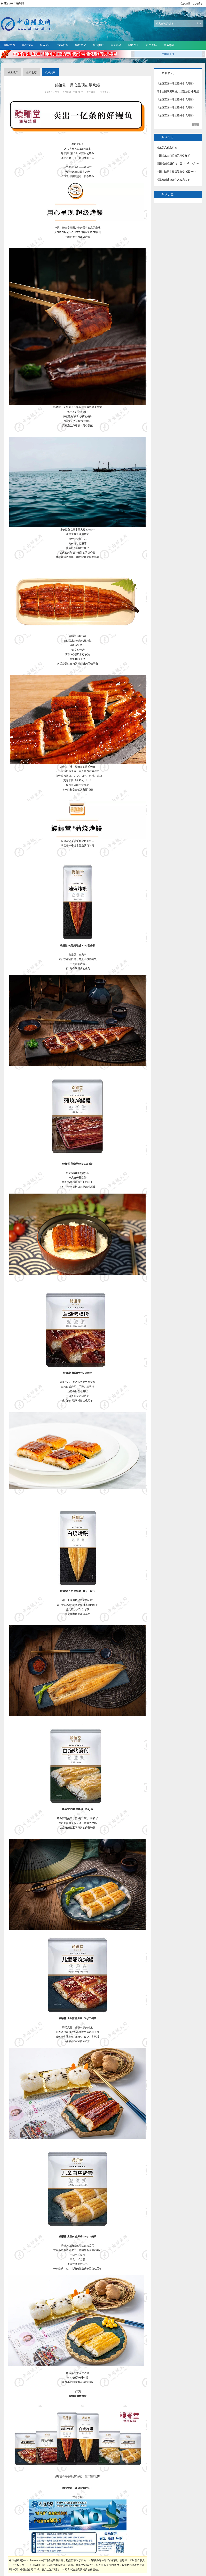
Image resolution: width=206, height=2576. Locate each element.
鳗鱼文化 (80, 45)
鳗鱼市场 (27, 45)
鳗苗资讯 (45, 45)
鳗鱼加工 (133, 45)
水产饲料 (151, 45)
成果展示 (50, 72)
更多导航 (169, 45)
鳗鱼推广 (98, 45)
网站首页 (9, 45)
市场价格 (62, 45)
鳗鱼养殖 (115, 45)
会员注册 (185, 3)
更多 (196, 125)
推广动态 (31, 72)
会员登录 (198, 3)
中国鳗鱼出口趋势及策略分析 (173, 155)
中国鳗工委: (168, 54)
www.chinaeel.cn (32, 2560)
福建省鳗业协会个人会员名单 (173, 179)
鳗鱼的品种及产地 (167, 147)
